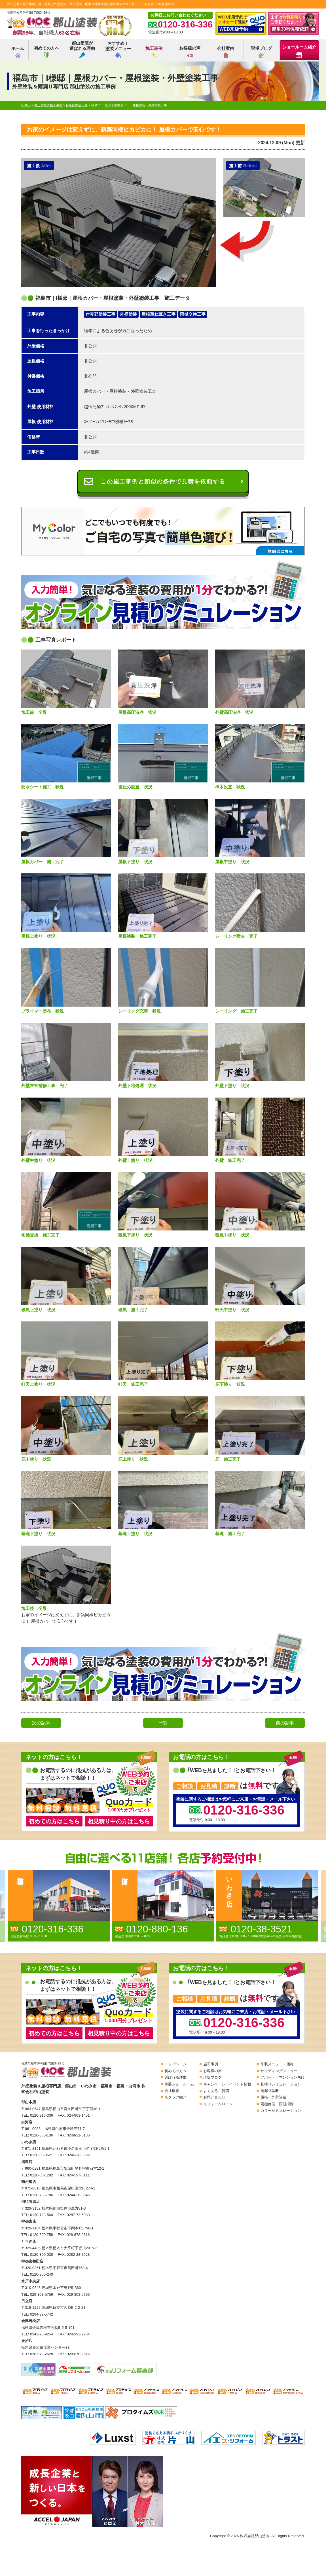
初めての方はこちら (54, 1821)
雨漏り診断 (270, 2091)
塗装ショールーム (179, 2084)
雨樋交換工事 (193, 314)
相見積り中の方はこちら (119, 1821)
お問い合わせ (214, 2097)
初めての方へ (46, 52)
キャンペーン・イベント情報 (227, 2084)
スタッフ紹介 (175, 2097)
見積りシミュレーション (281, 2084)
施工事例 (153, 52)
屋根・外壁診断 (273, 2097)
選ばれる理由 (175, 2077)
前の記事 (285, 1722)
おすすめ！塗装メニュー (118, 49)
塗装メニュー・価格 (277, 2064)
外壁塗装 (128, 314)
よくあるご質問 (216, 2091)
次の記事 (41, 1722)
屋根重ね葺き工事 (158, 314)
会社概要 (171, 2091)
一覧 (163, 1722)
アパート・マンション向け (283, 2077)
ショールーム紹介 (299, 51)
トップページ (175, 2064)
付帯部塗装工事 (100, 314)
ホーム (17, 52)
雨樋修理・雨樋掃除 (277, 2104)
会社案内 (225, 52)
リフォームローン (218, 2104)
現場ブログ (261, 52)
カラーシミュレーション (281, 2110)
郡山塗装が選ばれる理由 (82, 49)
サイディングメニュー (279, 2071)
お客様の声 (189, 52)
